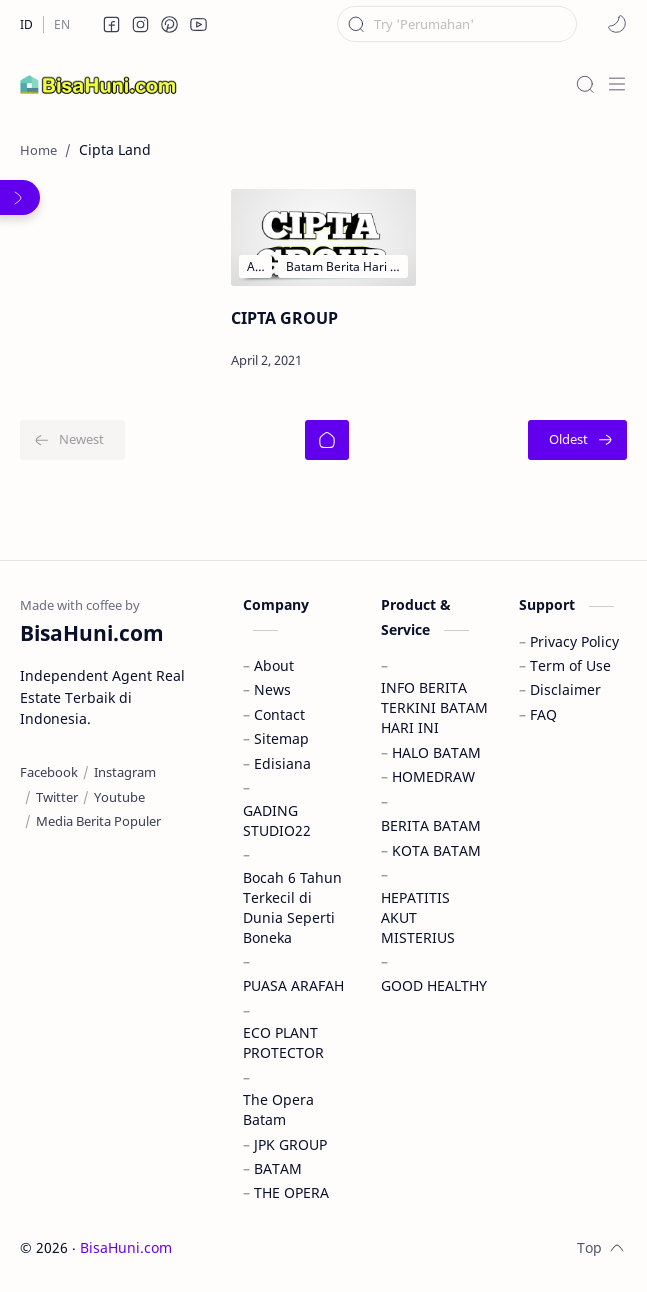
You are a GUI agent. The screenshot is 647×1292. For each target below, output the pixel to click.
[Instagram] (125, 772)
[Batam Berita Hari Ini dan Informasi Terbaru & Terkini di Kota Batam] (343, 266)
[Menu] (617, 84)
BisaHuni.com (126, 1247)
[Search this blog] (457, 24)
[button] (112, 24)
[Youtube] (119, 797)
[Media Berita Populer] (98, 821)
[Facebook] (49, 772)
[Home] (327, 440)
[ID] (26, 24)
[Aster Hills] (255, 266)
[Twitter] (57, 797)
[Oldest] (577, 440)
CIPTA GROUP (284, 318)
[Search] (585, 84)
